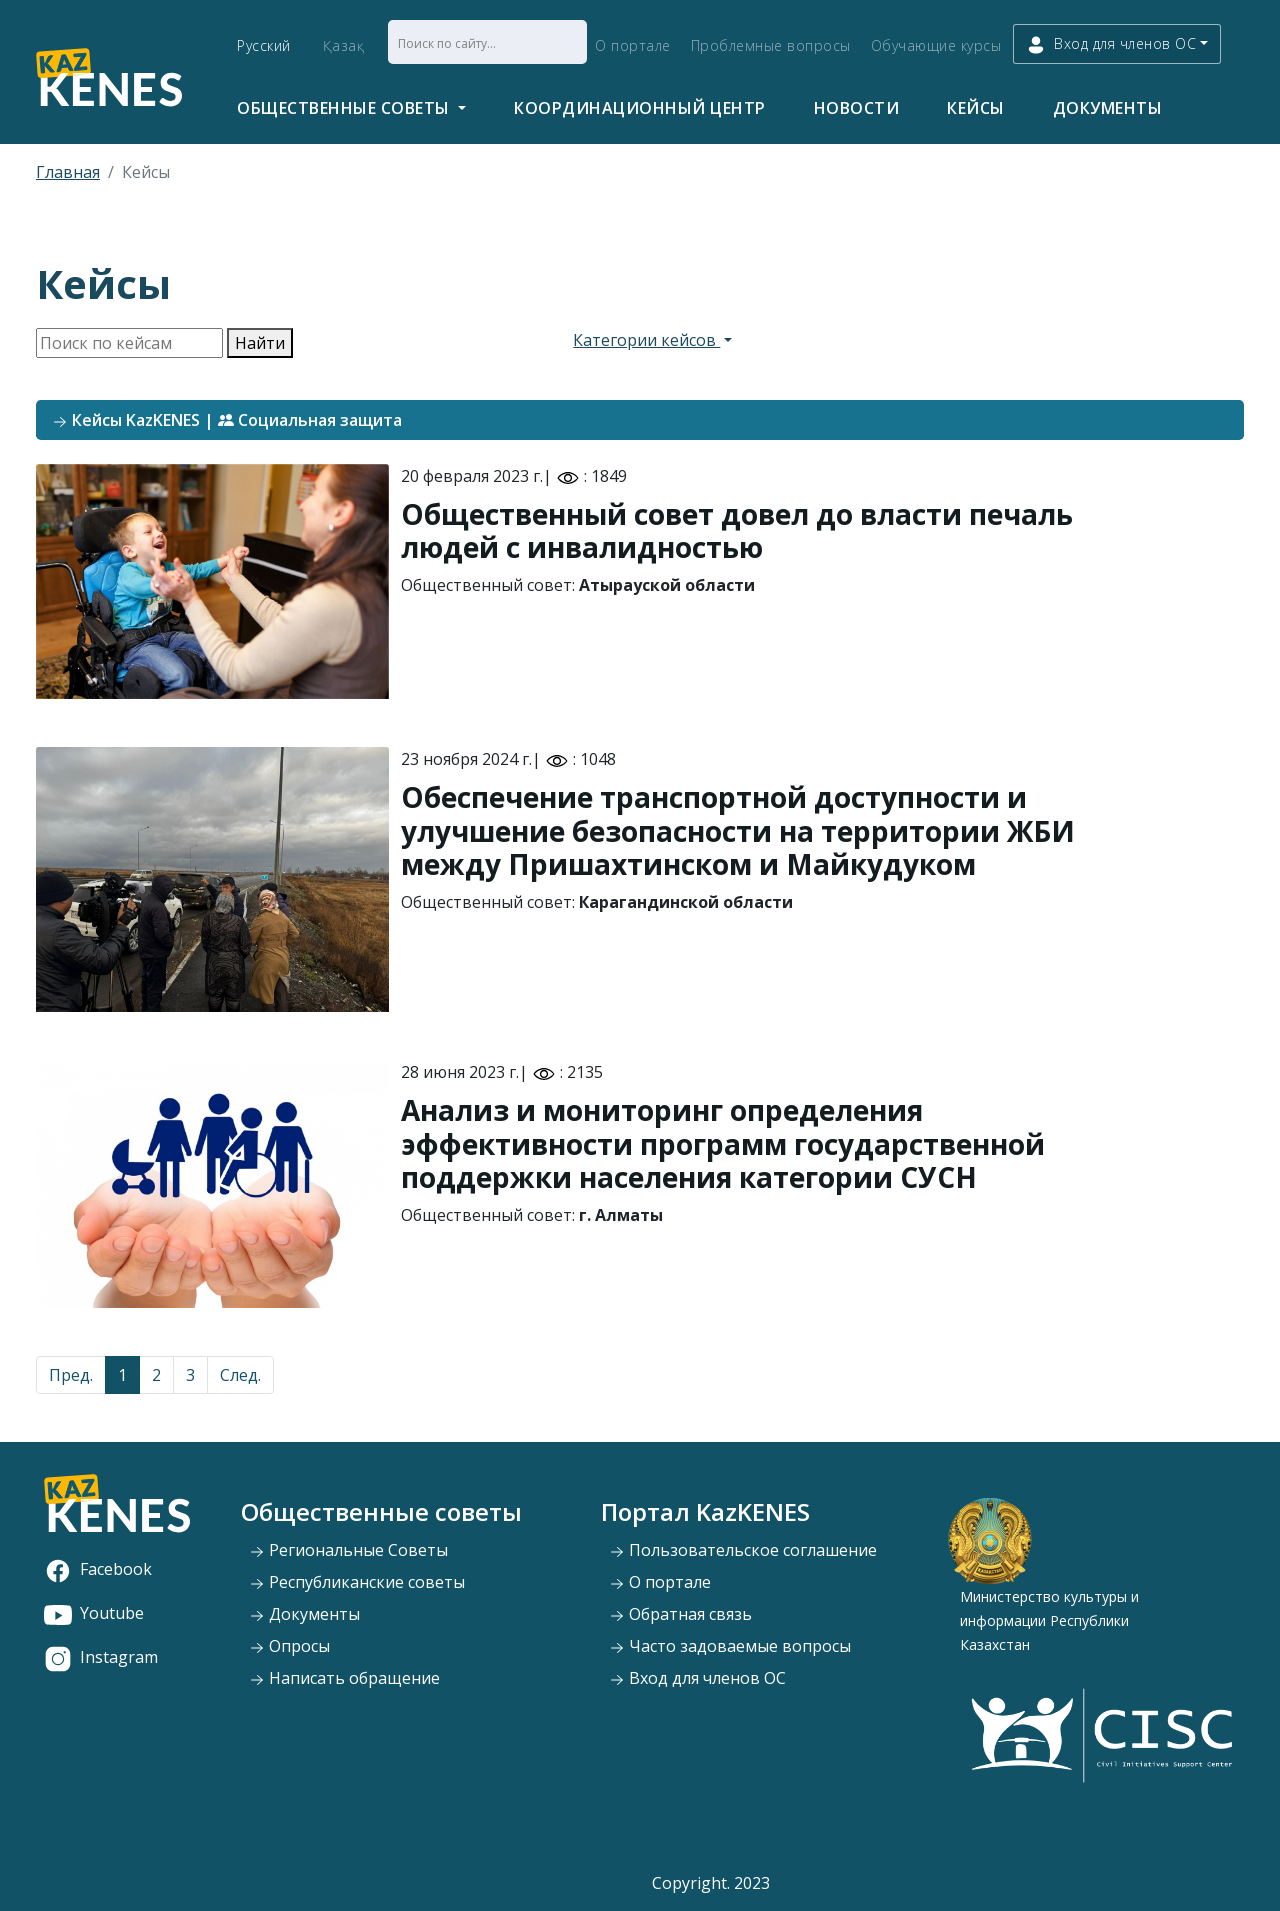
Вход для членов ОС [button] (1111, 44)
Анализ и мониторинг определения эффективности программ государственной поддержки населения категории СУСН (723, 1143)
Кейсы (976, 108)
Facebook (98, 1569)
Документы (1108, 108)
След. (240, 1375)
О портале (633, 45)
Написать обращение (344, 1678)
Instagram (101, 1657)
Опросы (289, 1646)
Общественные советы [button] (345, 108)
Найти (260, 343)
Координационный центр (640, 108)
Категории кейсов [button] (646, 340)
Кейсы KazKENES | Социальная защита (227, 420)
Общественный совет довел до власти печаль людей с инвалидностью (737, 531)
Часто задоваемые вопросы (730, 1646)
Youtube (94, 1613)
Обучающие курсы (936, 45)
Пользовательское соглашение (743, 1550)
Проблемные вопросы (771, 45)
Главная (68, 172)
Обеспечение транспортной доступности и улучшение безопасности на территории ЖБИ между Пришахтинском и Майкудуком (738, 830)
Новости (857, 108)
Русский (264, 45)
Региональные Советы (348, 1550)
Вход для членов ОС (697, 1678)
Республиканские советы (357, 1582)
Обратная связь (680, 1614)
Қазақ (344, 45)
